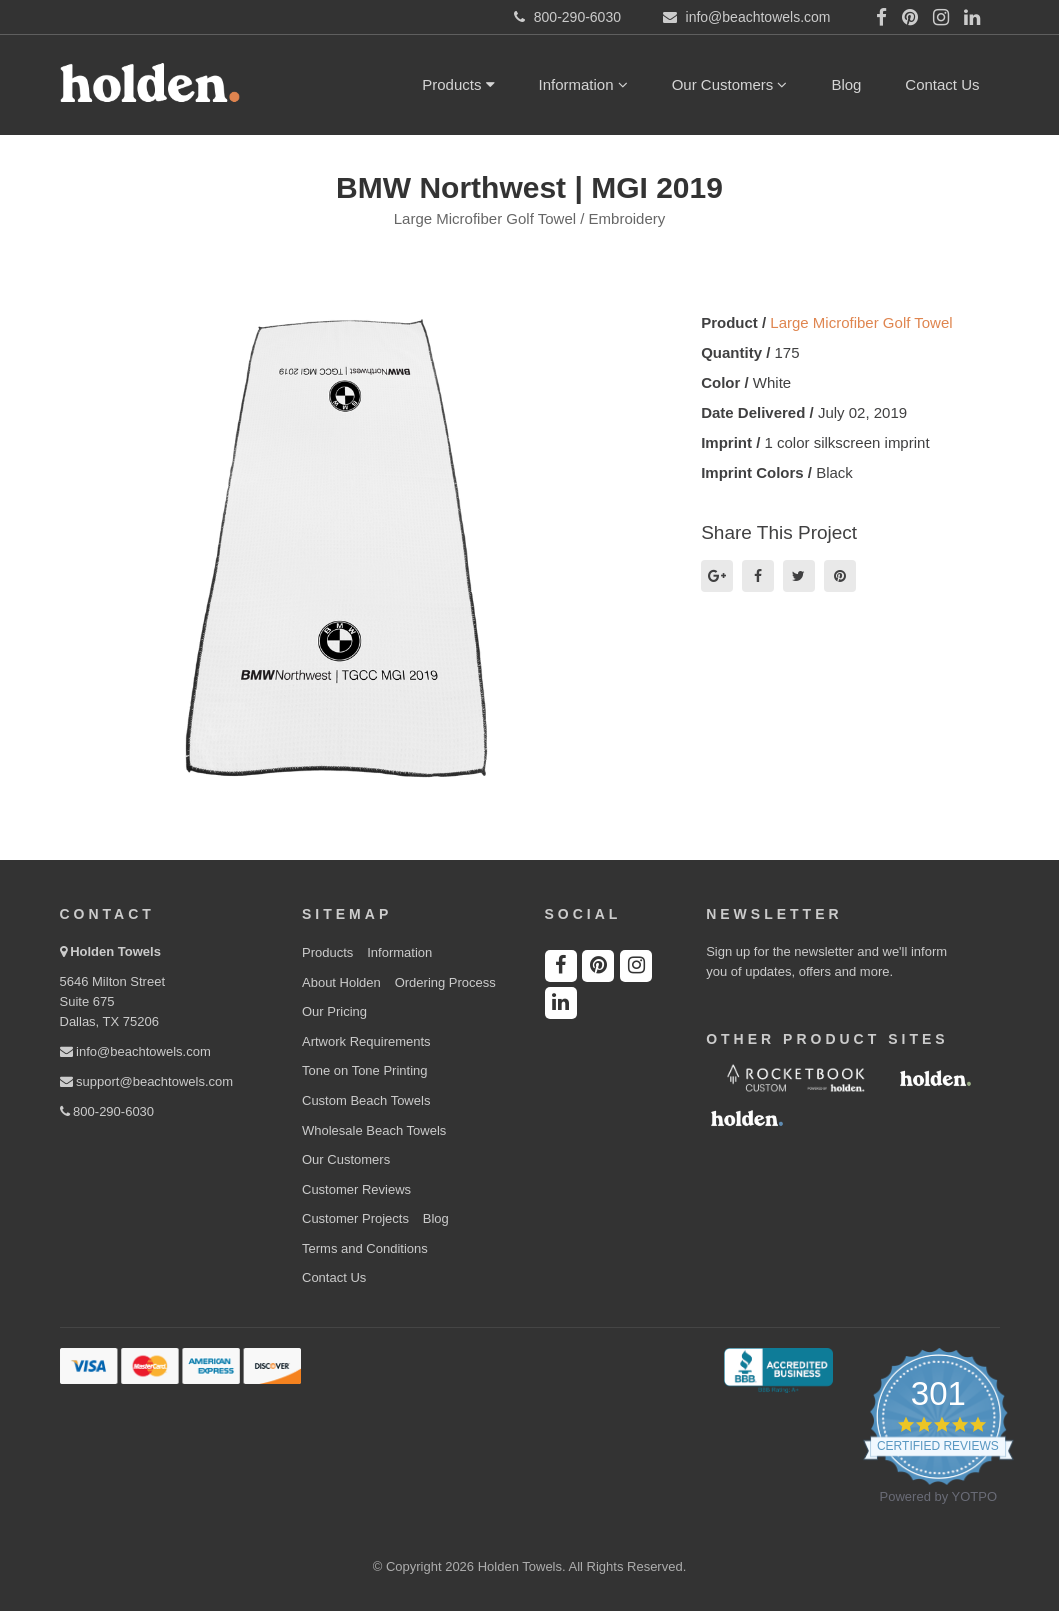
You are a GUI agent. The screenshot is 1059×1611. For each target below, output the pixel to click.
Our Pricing (334, 1011)
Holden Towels (115, 951)
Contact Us (942, 84)
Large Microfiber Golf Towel (861, 322)
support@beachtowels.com (147, 1081)
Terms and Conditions (365, 1248)
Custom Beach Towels (366, 1100)
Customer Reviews (356, 1189)
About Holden (341, 982)
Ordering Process (445, 982)
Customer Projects (355, 1218)
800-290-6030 (107, 1111)
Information (583, 84)
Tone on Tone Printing (365, 1070)
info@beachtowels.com (135, 1051)
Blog (846, 84)
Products (458, 84)
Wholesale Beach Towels (374, 1130)
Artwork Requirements (366, 1041)
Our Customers (730, 84)
